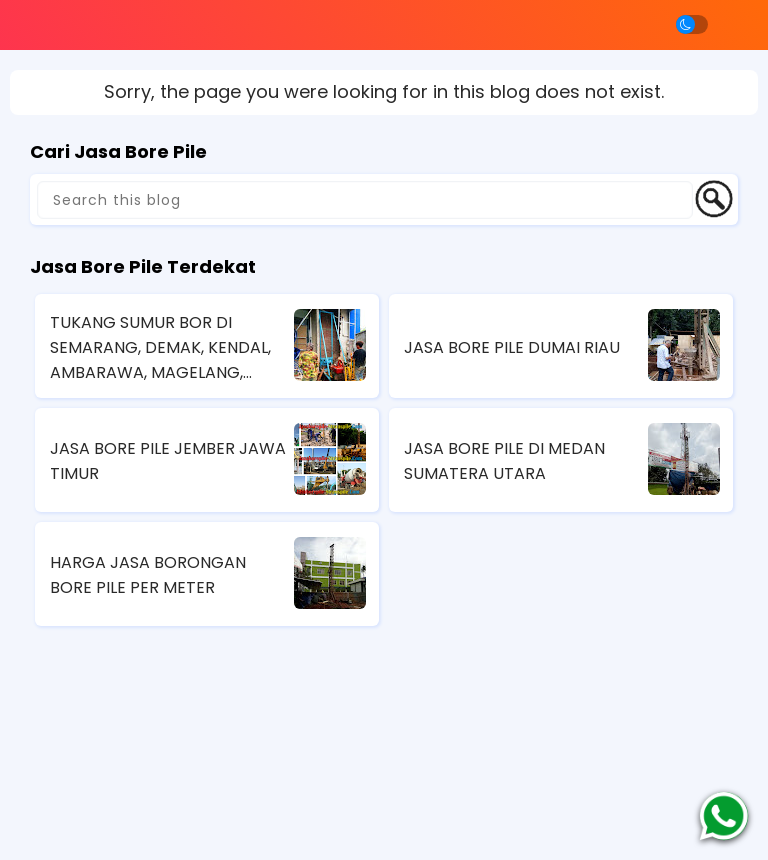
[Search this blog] (365, 200)
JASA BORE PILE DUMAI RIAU (512, 347)
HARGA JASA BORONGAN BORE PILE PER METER (148, 575)
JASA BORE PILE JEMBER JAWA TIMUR (168, 461)
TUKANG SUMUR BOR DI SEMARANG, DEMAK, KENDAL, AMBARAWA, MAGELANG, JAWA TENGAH (160, 348)
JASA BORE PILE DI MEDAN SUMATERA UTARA (504, 461)
